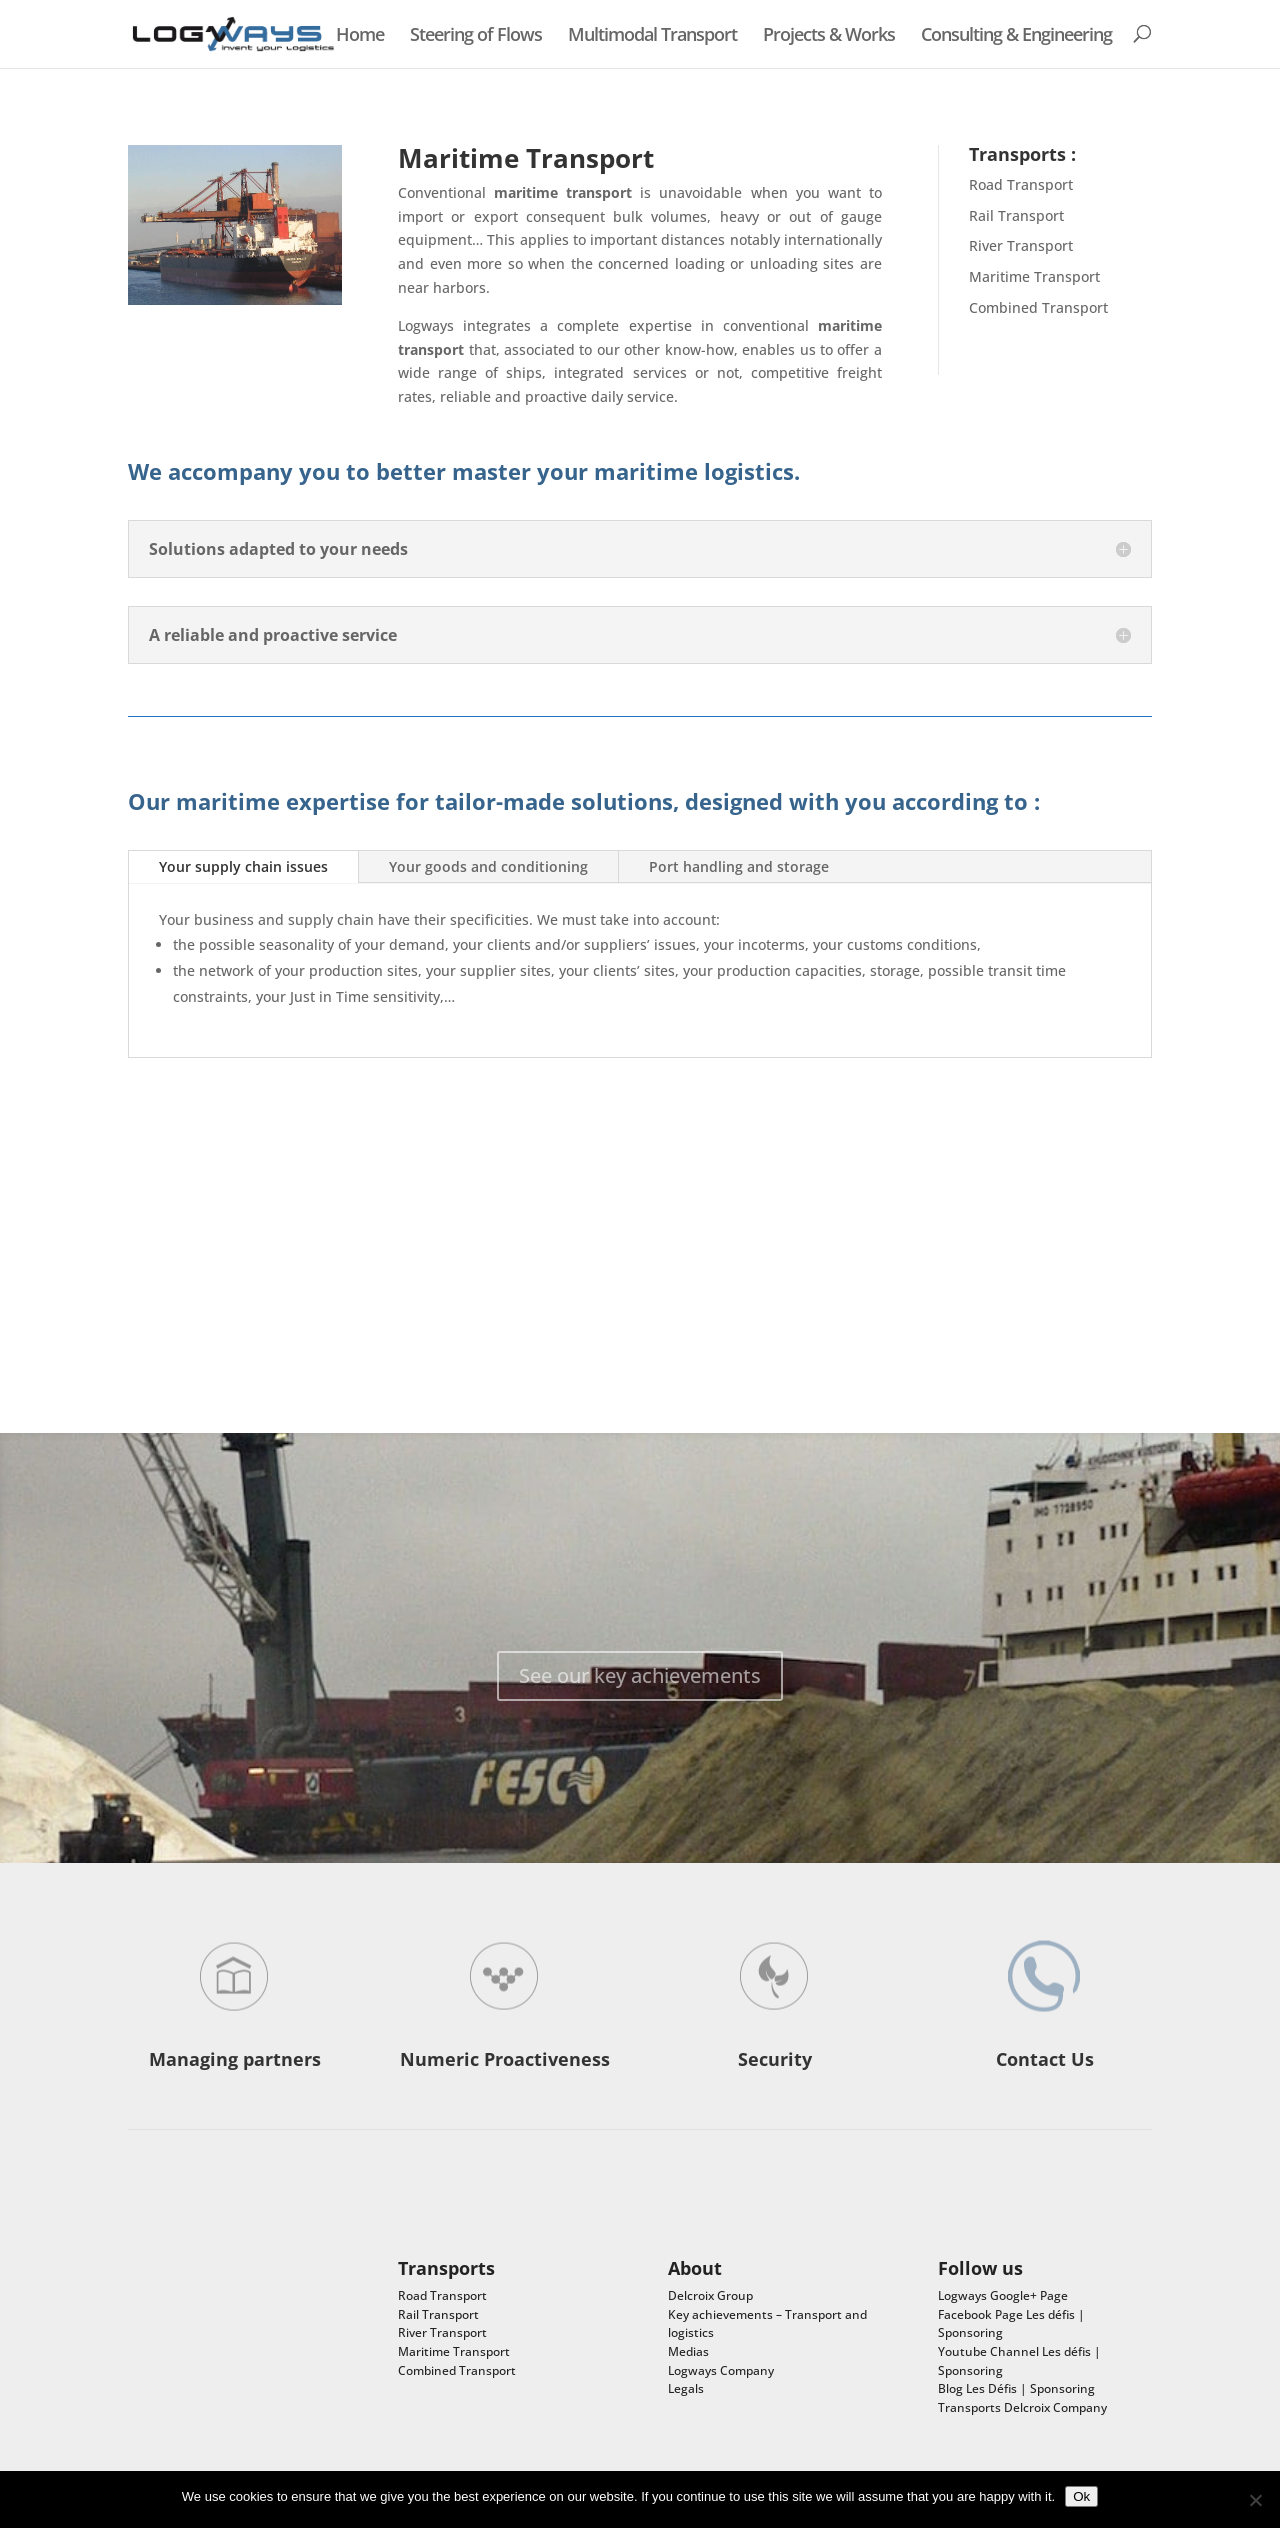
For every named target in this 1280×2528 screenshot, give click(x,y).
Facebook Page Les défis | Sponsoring (1011, 2324)
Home (360, 35)
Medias (688, 2351)
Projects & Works (829, 35)
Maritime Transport (1034, 276)
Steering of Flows (476, 35)
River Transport (1021, 245)
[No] (1255, 2500)
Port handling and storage (739, 866)
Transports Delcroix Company (1022, 2407)
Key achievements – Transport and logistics (767, 2324)
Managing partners (235, 2059)
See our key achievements (640, 1696)
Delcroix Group (710, 2295)
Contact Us (1045, 2059)
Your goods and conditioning (488, 866)
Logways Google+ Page (1003, 2295)
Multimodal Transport (652, 35)
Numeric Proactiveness (505, 2059)
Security (775, 2059)
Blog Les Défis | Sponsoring (1016, 2388)
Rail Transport (1016, 215)
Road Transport (1021, 184)
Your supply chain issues (243, 866)
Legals (686, 2388)
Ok (1081, 2496)
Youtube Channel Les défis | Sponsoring (1019, 2361)
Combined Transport (1038, 307)
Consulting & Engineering (1016, 35)
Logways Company (721, 2370)
